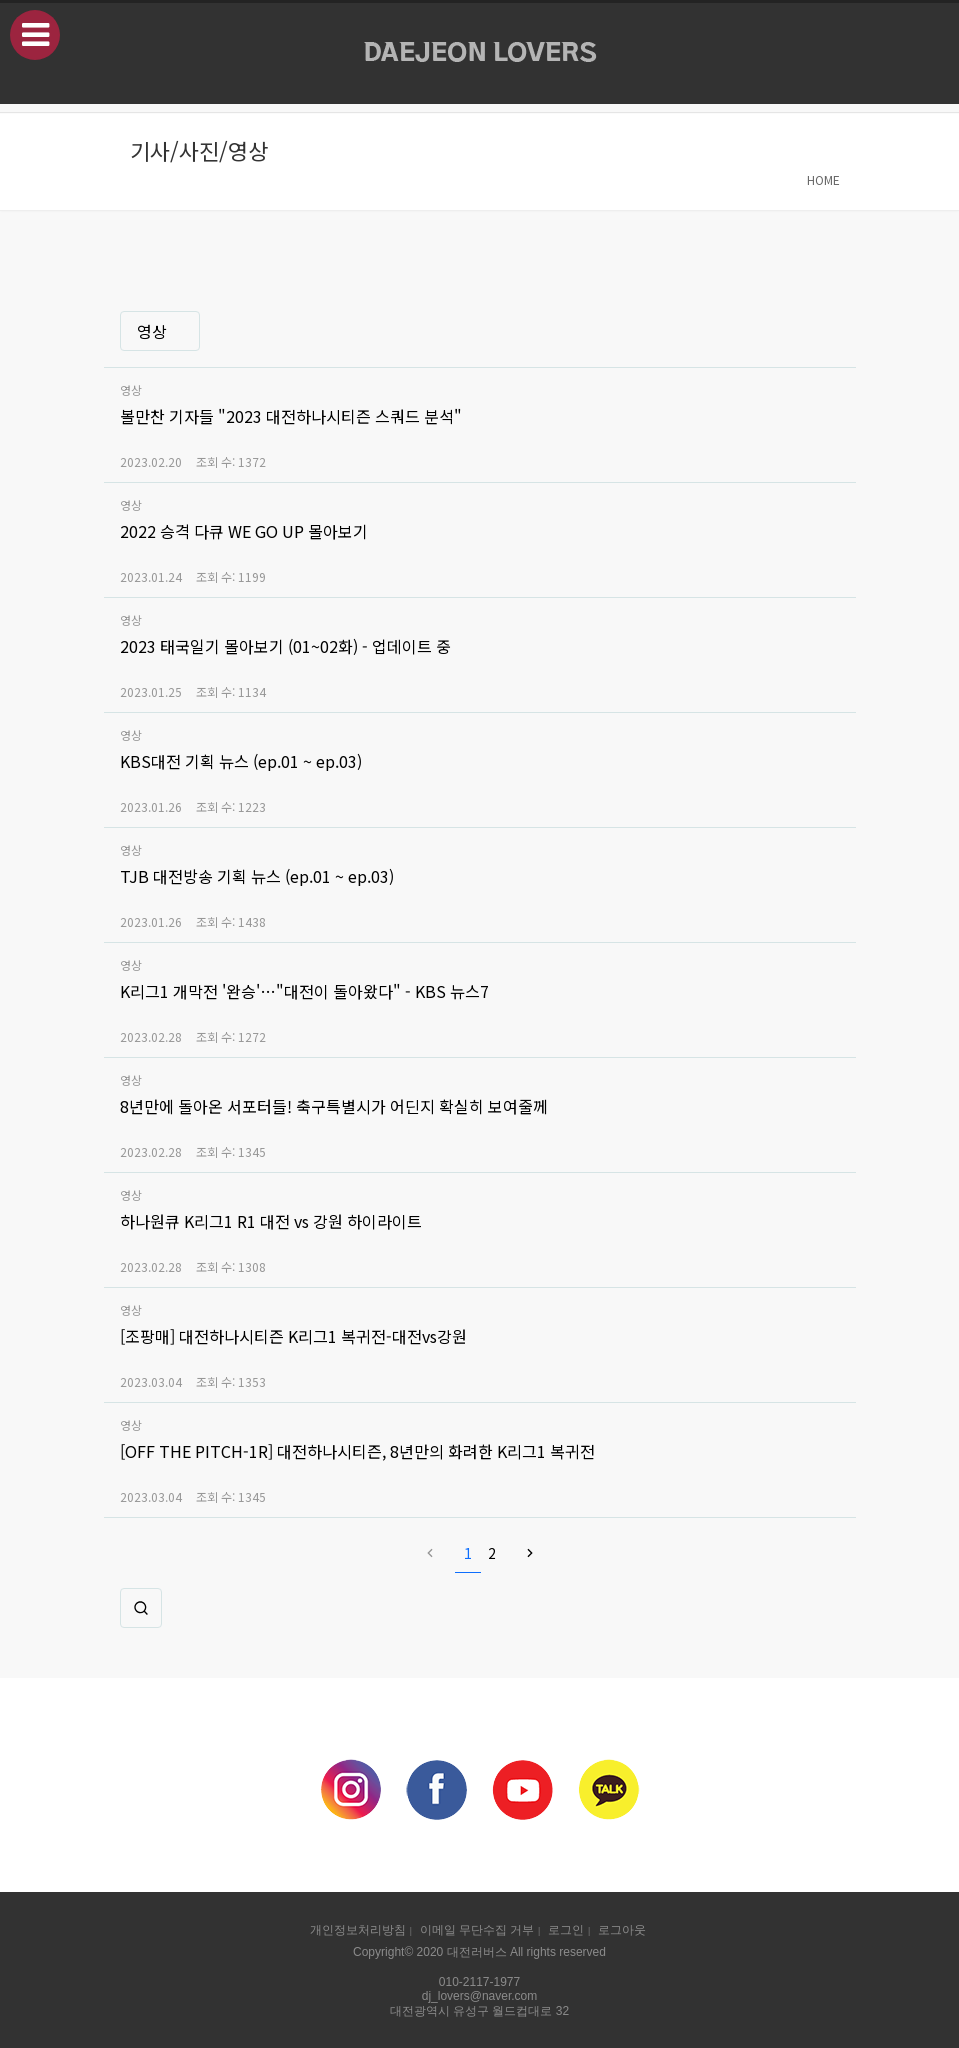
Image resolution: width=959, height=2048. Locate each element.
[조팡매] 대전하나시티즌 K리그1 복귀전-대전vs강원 (293, 1336)
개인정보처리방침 (358, 1930)
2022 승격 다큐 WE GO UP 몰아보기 (244, 531)
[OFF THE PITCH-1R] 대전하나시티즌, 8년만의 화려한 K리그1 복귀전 (357, 1451)
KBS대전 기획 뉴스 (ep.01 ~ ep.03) (241, 761)
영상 (152, 331)
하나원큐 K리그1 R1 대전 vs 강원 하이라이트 (271, 1221)
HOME (823, 179)
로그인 (566, 1930)
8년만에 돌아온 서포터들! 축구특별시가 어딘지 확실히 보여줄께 (334, 1106)
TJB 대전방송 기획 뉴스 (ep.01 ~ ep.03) (257, 876)
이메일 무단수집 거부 (477, 1930)
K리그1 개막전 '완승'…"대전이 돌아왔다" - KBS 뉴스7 (304, 991)
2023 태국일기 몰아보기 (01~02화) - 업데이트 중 (285, 646)
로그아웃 (622, 1930)
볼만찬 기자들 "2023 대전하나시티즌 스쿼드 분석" (291, 416)
